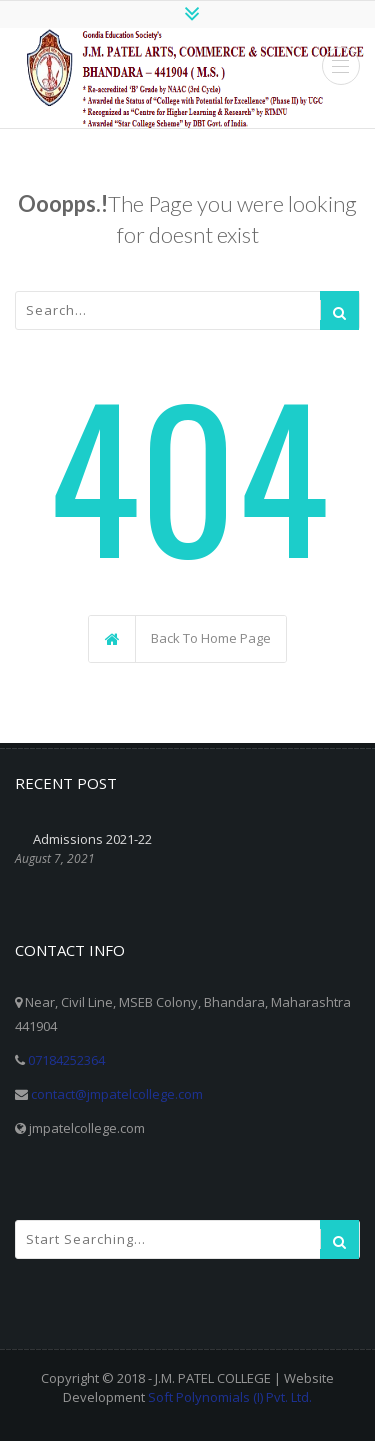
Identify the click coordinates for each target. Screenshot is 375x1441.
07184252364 (66, 1060)
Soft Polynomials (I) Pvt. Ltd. (230, 1397)
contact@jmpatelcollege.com (117, 1094)
